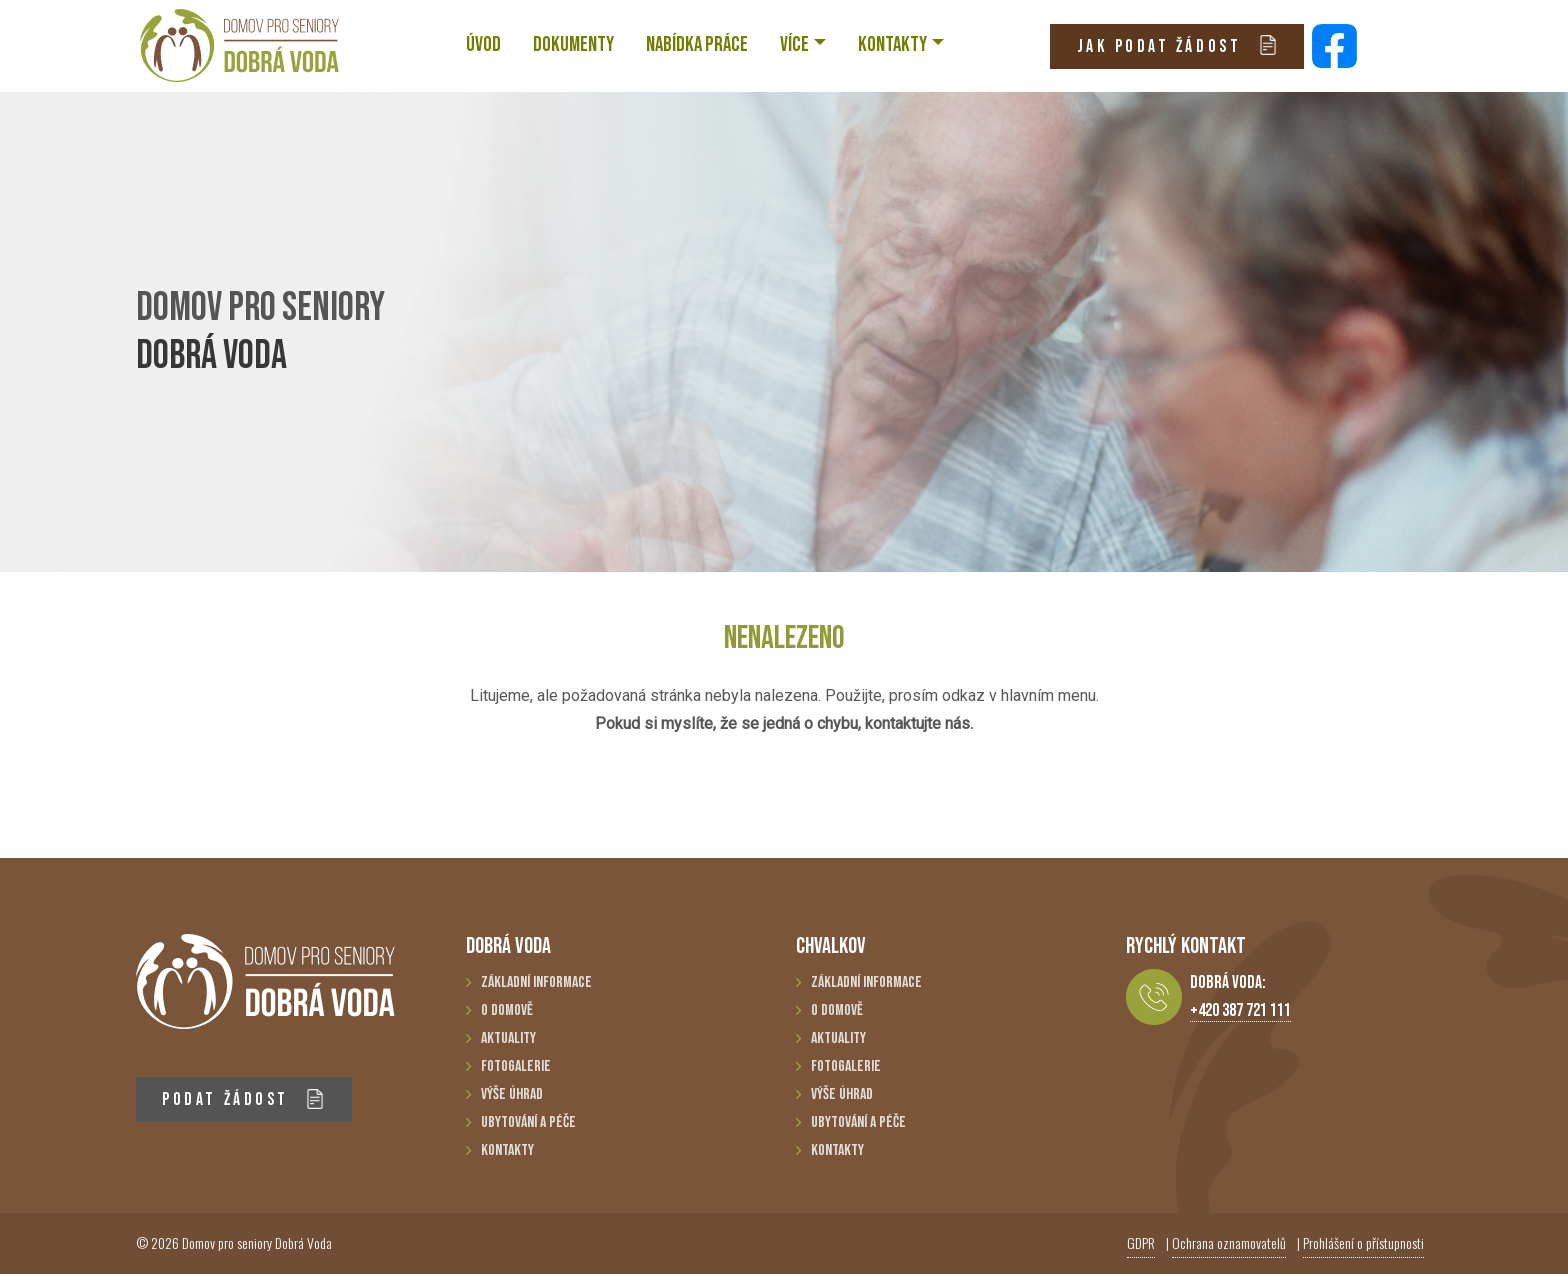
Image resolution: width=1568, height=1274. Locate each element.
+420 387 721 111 (1240, 1010)
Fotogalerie (516, 1066)
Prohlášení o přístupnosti (1363, 1242)
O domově (507, 1010)
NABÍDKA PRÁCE (697, 44)
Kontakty (507, 1150)
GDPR (1141, 1242)
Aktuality (508, 1038)
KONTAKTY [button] (892, 44)
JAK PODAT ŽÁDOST (1177, 45)
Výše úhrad (512, 1094)
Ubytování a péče (528, 1122)
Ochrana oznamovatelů (1229, 1242)
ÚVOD (483, 44)
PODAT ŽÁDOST (243, 1099)
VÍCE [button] (794, 44)
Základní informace (536, 982)
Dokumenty (573, 44)
